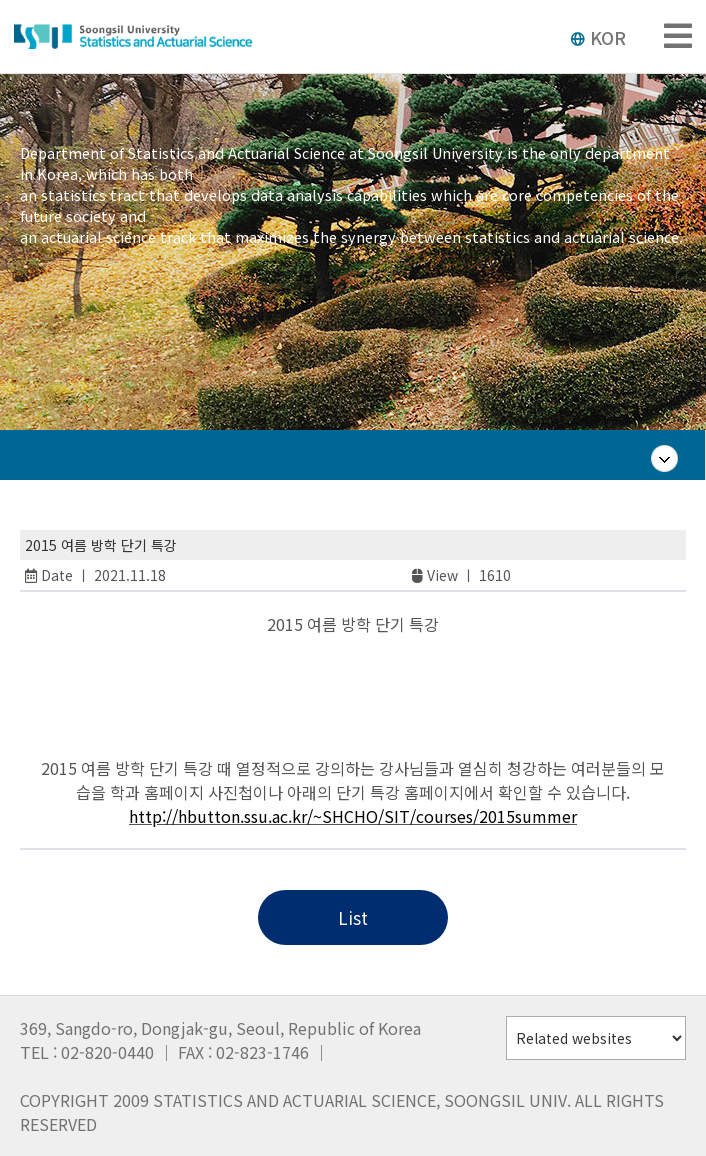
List (353, 917)
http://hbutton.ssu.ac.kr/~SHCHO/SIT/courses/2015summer (353, 816)
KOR (598, 37)
